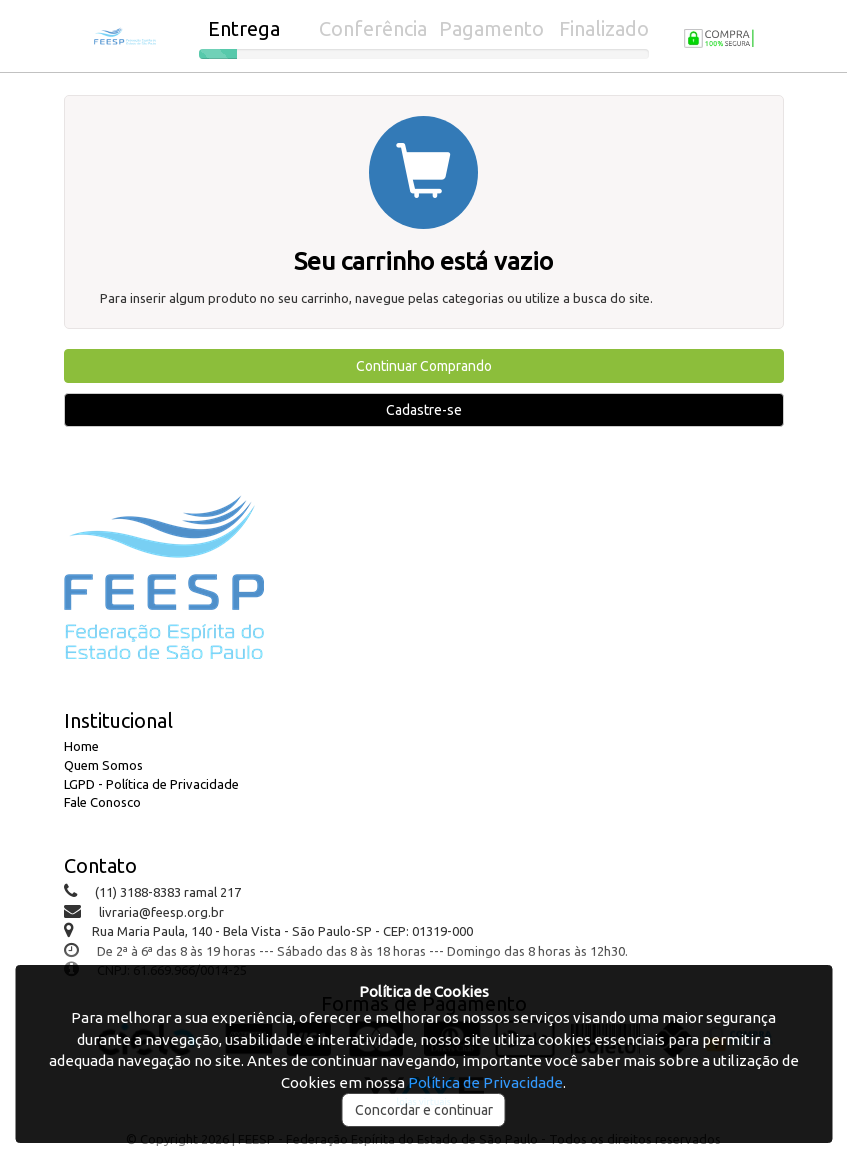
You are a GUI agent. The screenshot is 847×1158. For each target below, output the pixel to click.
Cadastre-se (424, 410)
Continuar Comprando (424, 366)
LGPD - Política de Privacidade (151, 784)
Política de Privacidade (485, 1082)
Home (81, 746)
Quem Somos (103, 765)
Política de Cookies (424, 991)
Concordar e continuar (424, 1110)
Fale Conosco (102, 802)
